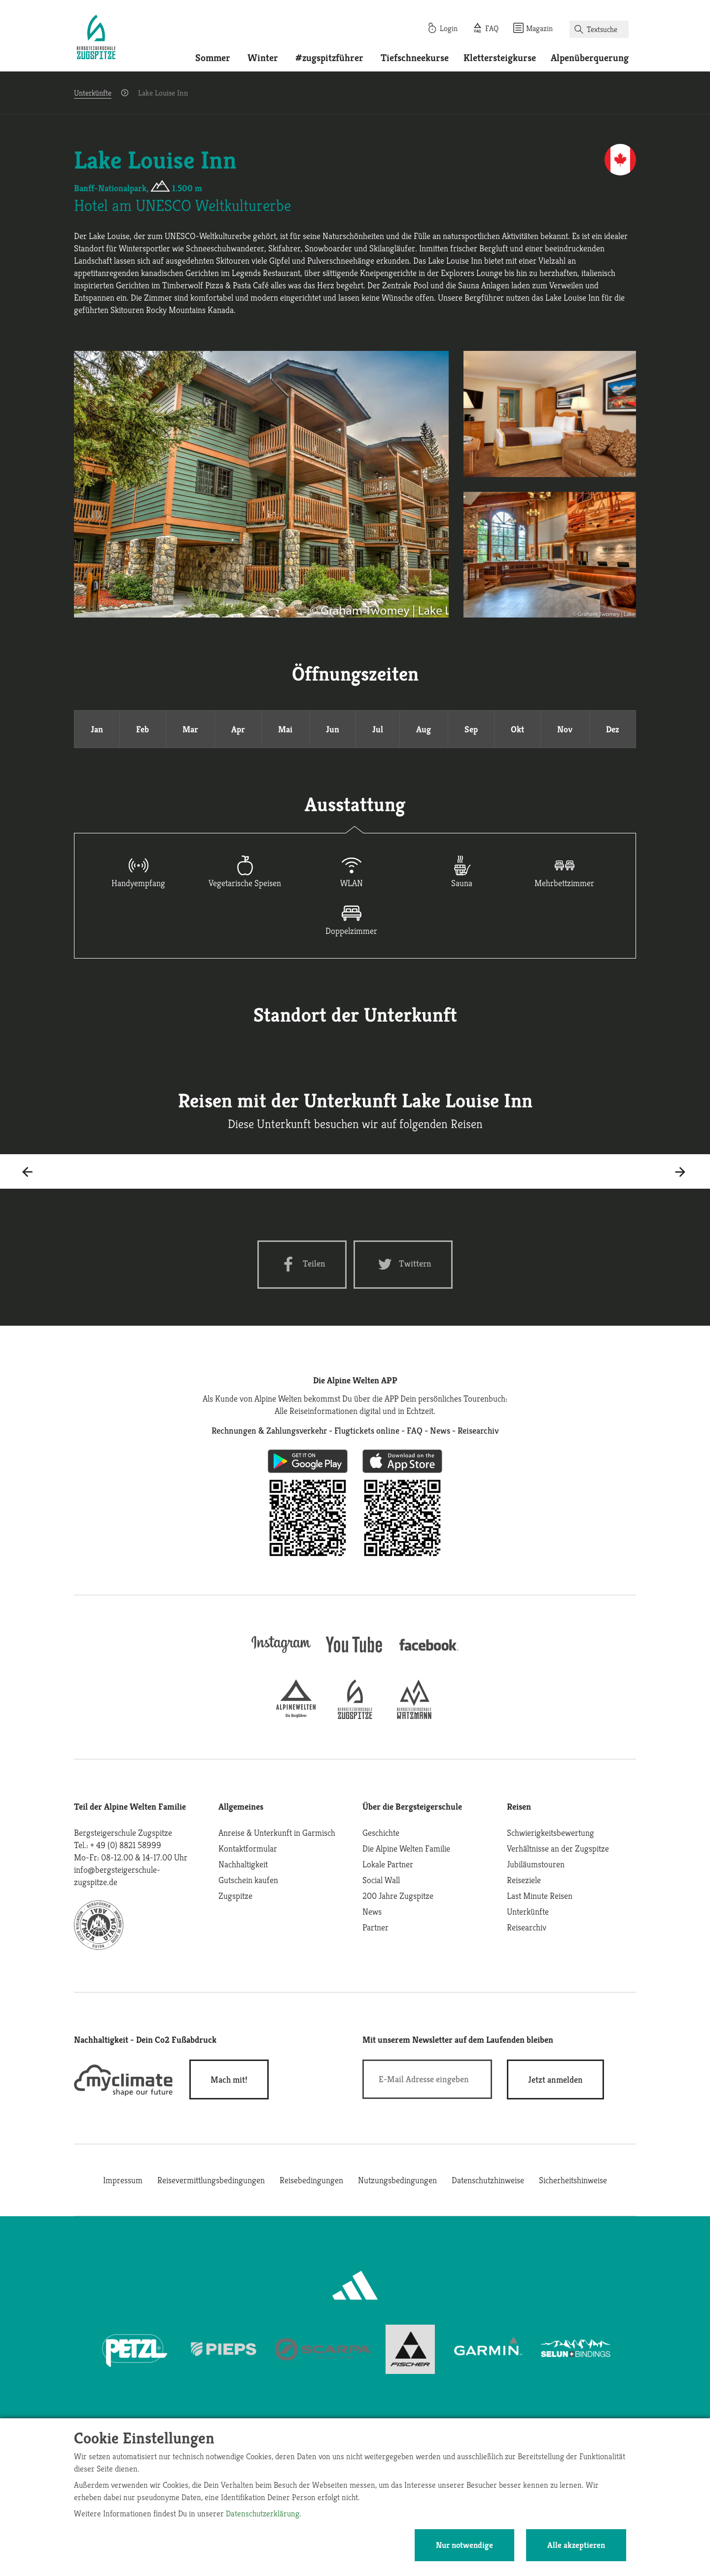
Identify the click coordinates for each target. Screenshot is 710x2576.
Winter (263, 58)
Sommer (212, 58)
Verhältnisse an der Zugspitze (558, 1848)
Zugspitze (235, 1895)
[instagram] (281, 1653)
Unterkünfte (92, 93)
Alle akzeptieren (576, 2545)
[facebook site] (429, 1652)
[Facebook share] (302, 1264)
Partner (375, 1927)
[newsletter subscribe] (555, 2079)
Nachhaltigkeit (243, 1864)
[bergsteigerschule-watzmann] (414, 1715)
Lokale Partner (387, 1864)
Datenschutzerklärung (262, 2513)
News (372, 1911)
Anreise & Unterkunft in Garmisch (276, 1832)
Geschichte (380, 1832)
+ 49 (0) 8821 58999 (125, 1845)
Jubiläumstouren (536, 1864)
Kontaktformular (247, 1848)
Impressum (122, 2180)
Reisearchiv (526, 1927)
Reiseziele (524, 1880)
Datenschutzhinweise (488, 2180)
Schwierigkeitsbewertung (550, 1832)
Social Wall (381, 1880)
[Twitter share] (403, 1264)
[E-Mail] (427, 2079)
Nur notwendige (464, 2545)
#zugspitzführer (329, 58)
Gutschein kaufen (248, 1880)
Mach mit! (229, 2079)
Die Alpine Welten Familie (406, 1848)
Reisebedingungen (311, 2180)
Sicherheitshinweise (573, 2180)
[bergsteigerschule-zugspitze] (355, 1715)
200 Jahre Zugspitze (397, 1895)
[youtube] (355, 1653)
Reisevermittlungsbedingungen (211, 2180)
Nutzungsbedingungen (397, 2180)
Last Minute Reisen (539, 1895)
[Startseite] (96, 38)
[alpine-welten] (296, 1715)
